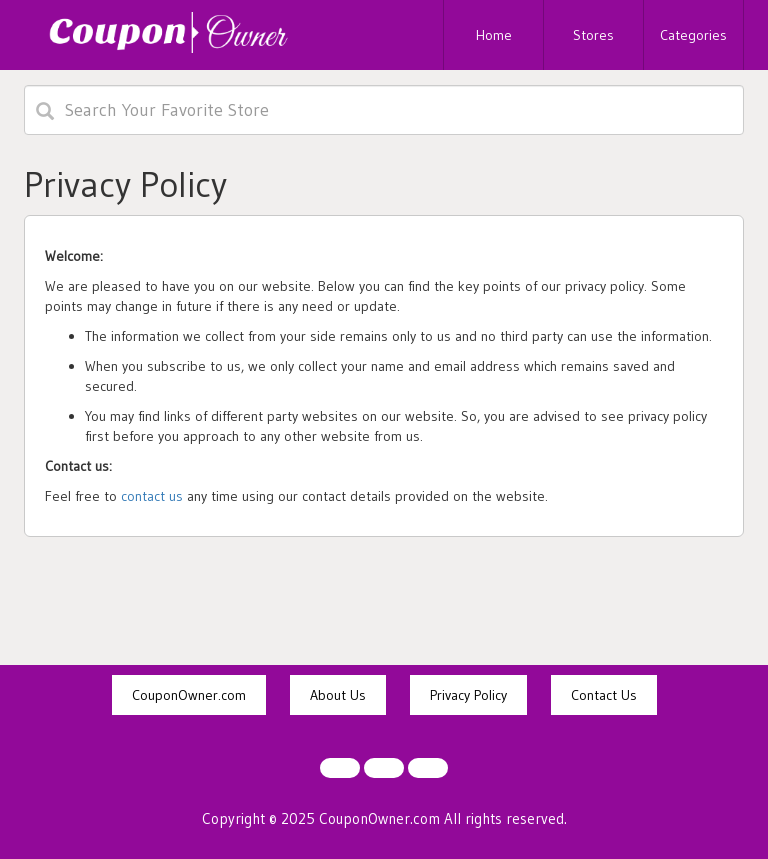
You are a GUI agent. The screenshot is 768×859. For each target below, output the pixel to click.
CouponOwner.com (189, 695)
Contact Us (604, 695)
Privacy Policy (468, 695)
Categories (693, 35)
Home (494, 35)
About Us (338, 695)
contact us (152, 496)
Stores (593, 35)
